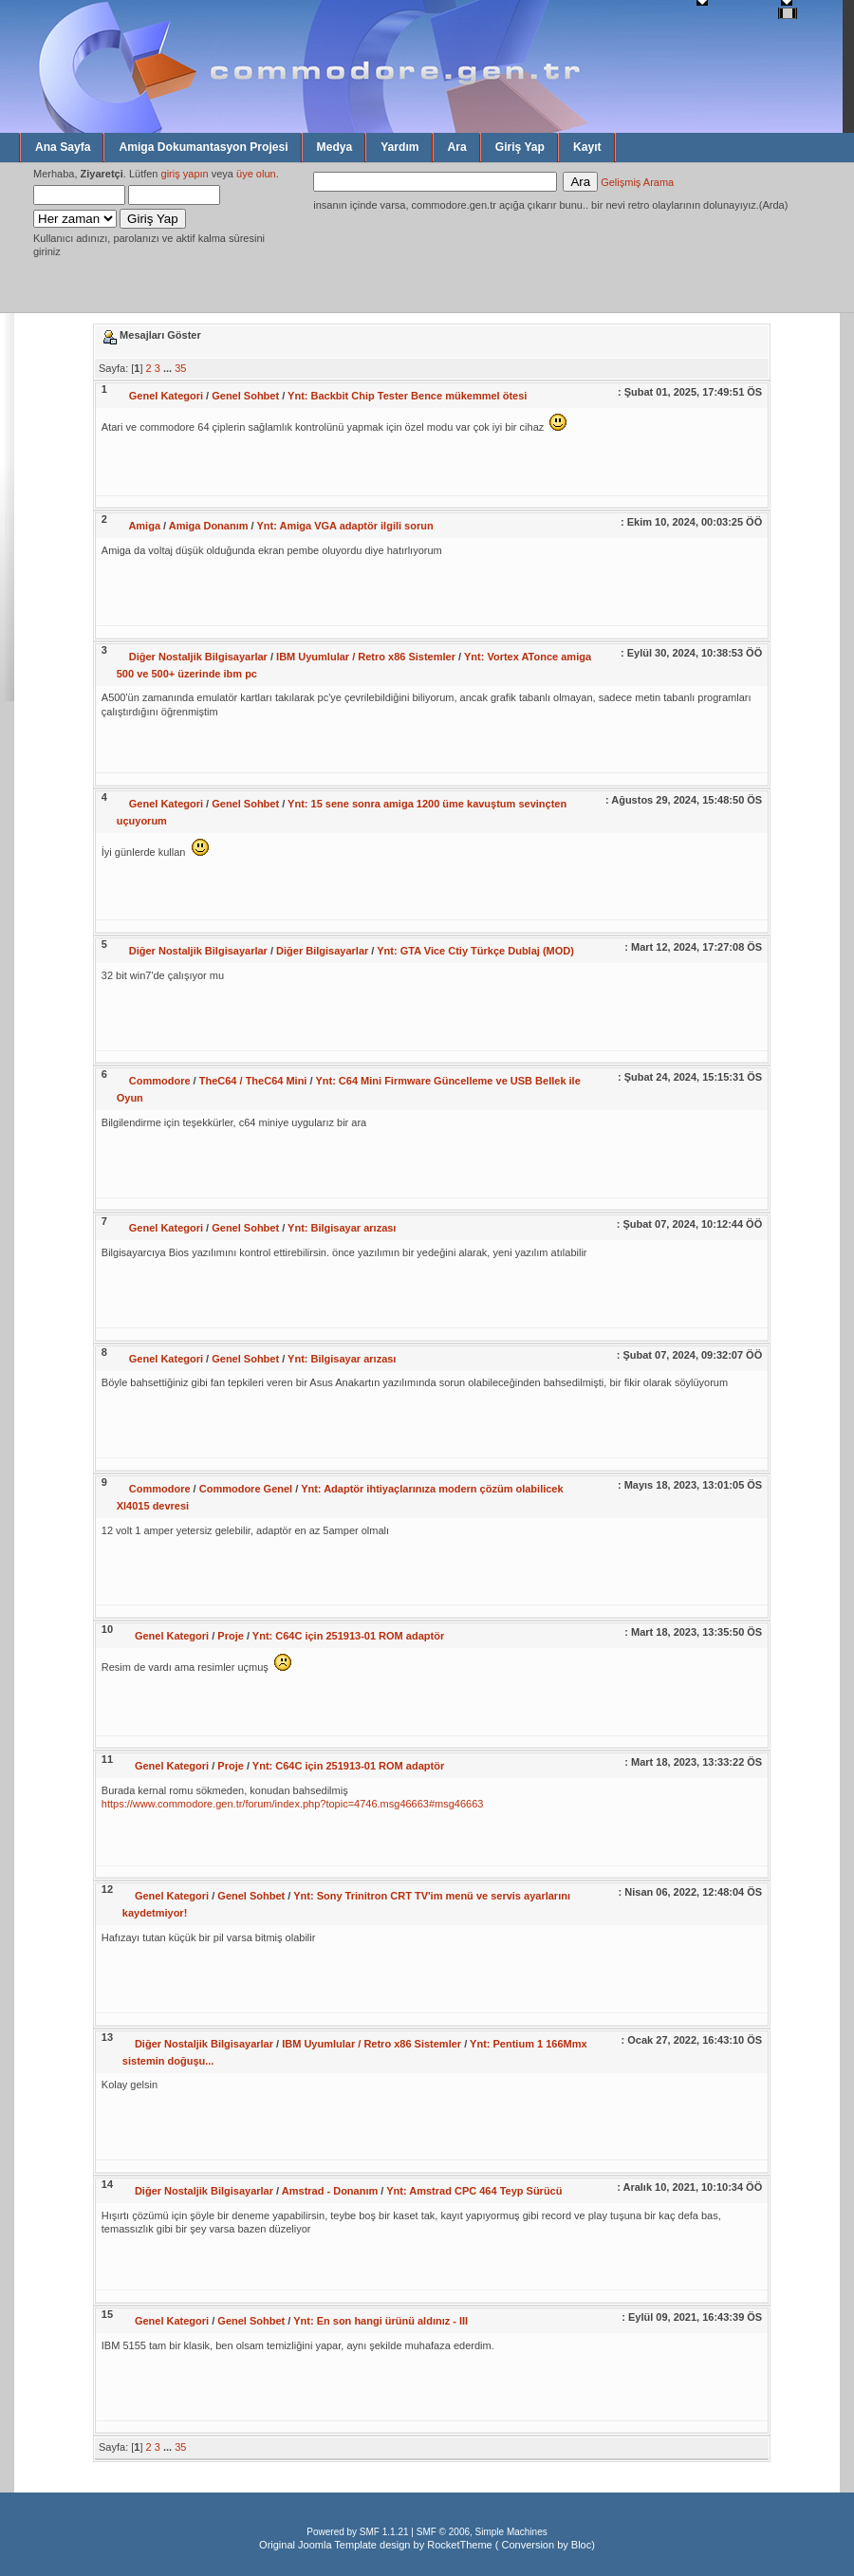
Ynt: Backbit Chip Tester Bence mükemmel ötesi (407, 395)
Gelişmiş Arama (637, 182)
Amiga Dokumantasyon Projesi (203, 147)
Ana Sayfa (62, 147)
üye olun (256, 173)
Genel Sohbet (245, 395)
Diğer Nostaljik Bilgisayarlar (198, 656)
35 (180, 368)
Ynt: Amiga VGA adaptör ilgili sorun (344, 525)
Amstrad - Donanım (330, 2190)
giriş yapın (185, 173)
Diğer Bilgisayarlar (322, 950)
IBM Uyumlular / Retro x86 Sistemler (365, 656)
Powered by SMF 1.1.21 (357, 2532)
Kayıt (587, 147)
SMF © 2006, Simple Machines (482, 2532)
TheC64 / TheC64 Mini (253, 1080)
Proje (230, 1635)
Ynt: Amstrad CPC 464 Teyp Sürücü (474, 2190)
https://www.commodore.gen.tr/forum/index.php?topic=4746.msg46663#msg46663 (293, 1803)
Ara (457, 147)
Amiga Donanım (209, 525)
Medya (335, 147)
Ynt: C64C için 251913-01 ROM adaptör (348, 1635)
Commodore (160, 1080)
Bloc (581, 2544)
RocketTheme (459, 2544)
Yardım (399, 147)
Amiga (144, 525)
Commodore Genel (245, 1488)
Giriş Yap (520, 147)
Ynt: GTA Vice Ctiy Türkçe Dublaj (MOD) (475, 950)
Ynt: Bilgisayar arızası (342, 1227)
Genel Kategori (166, 395)
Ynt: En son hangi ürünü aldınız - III (380, 2320)
